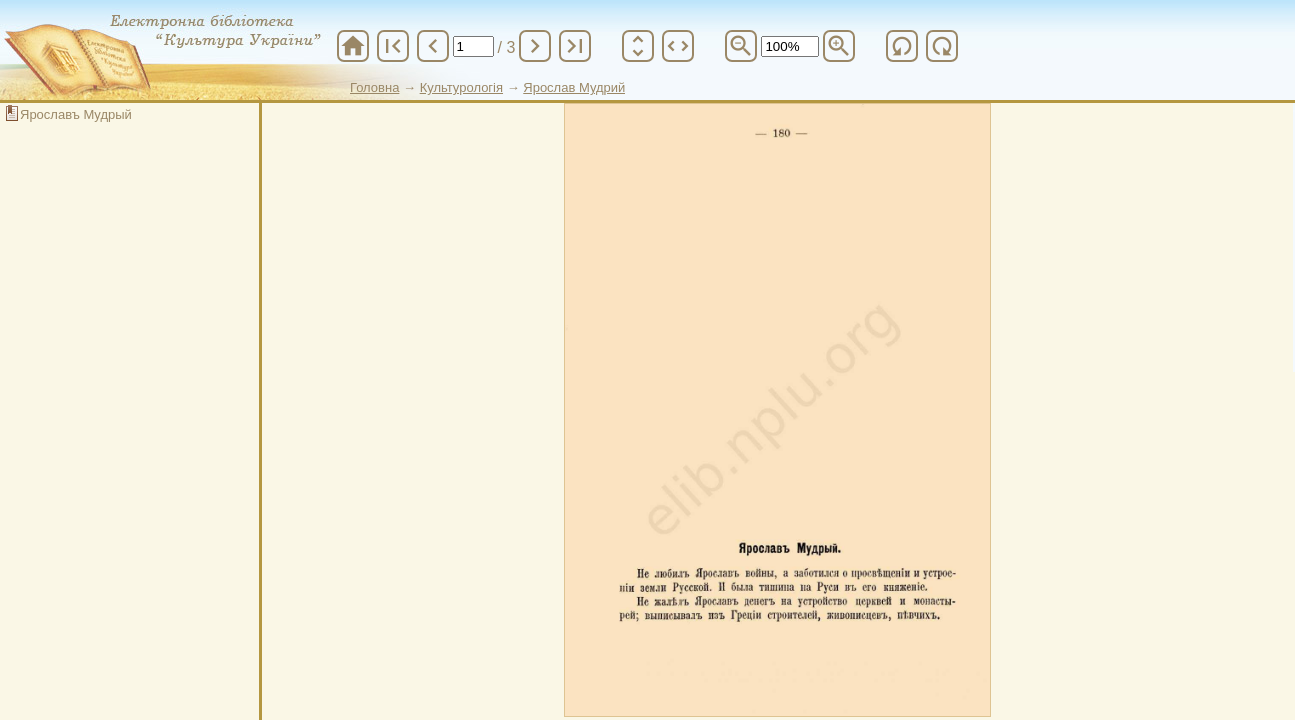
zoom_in (839, 46)
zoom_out (741, 46)
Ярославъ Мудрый (76, 114)
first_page (393, 46)
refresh (902, 46)
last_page (575, 46)
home (353, 46)
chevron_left (433, 46)
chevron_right (535, 46)
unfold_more (638, 46)
